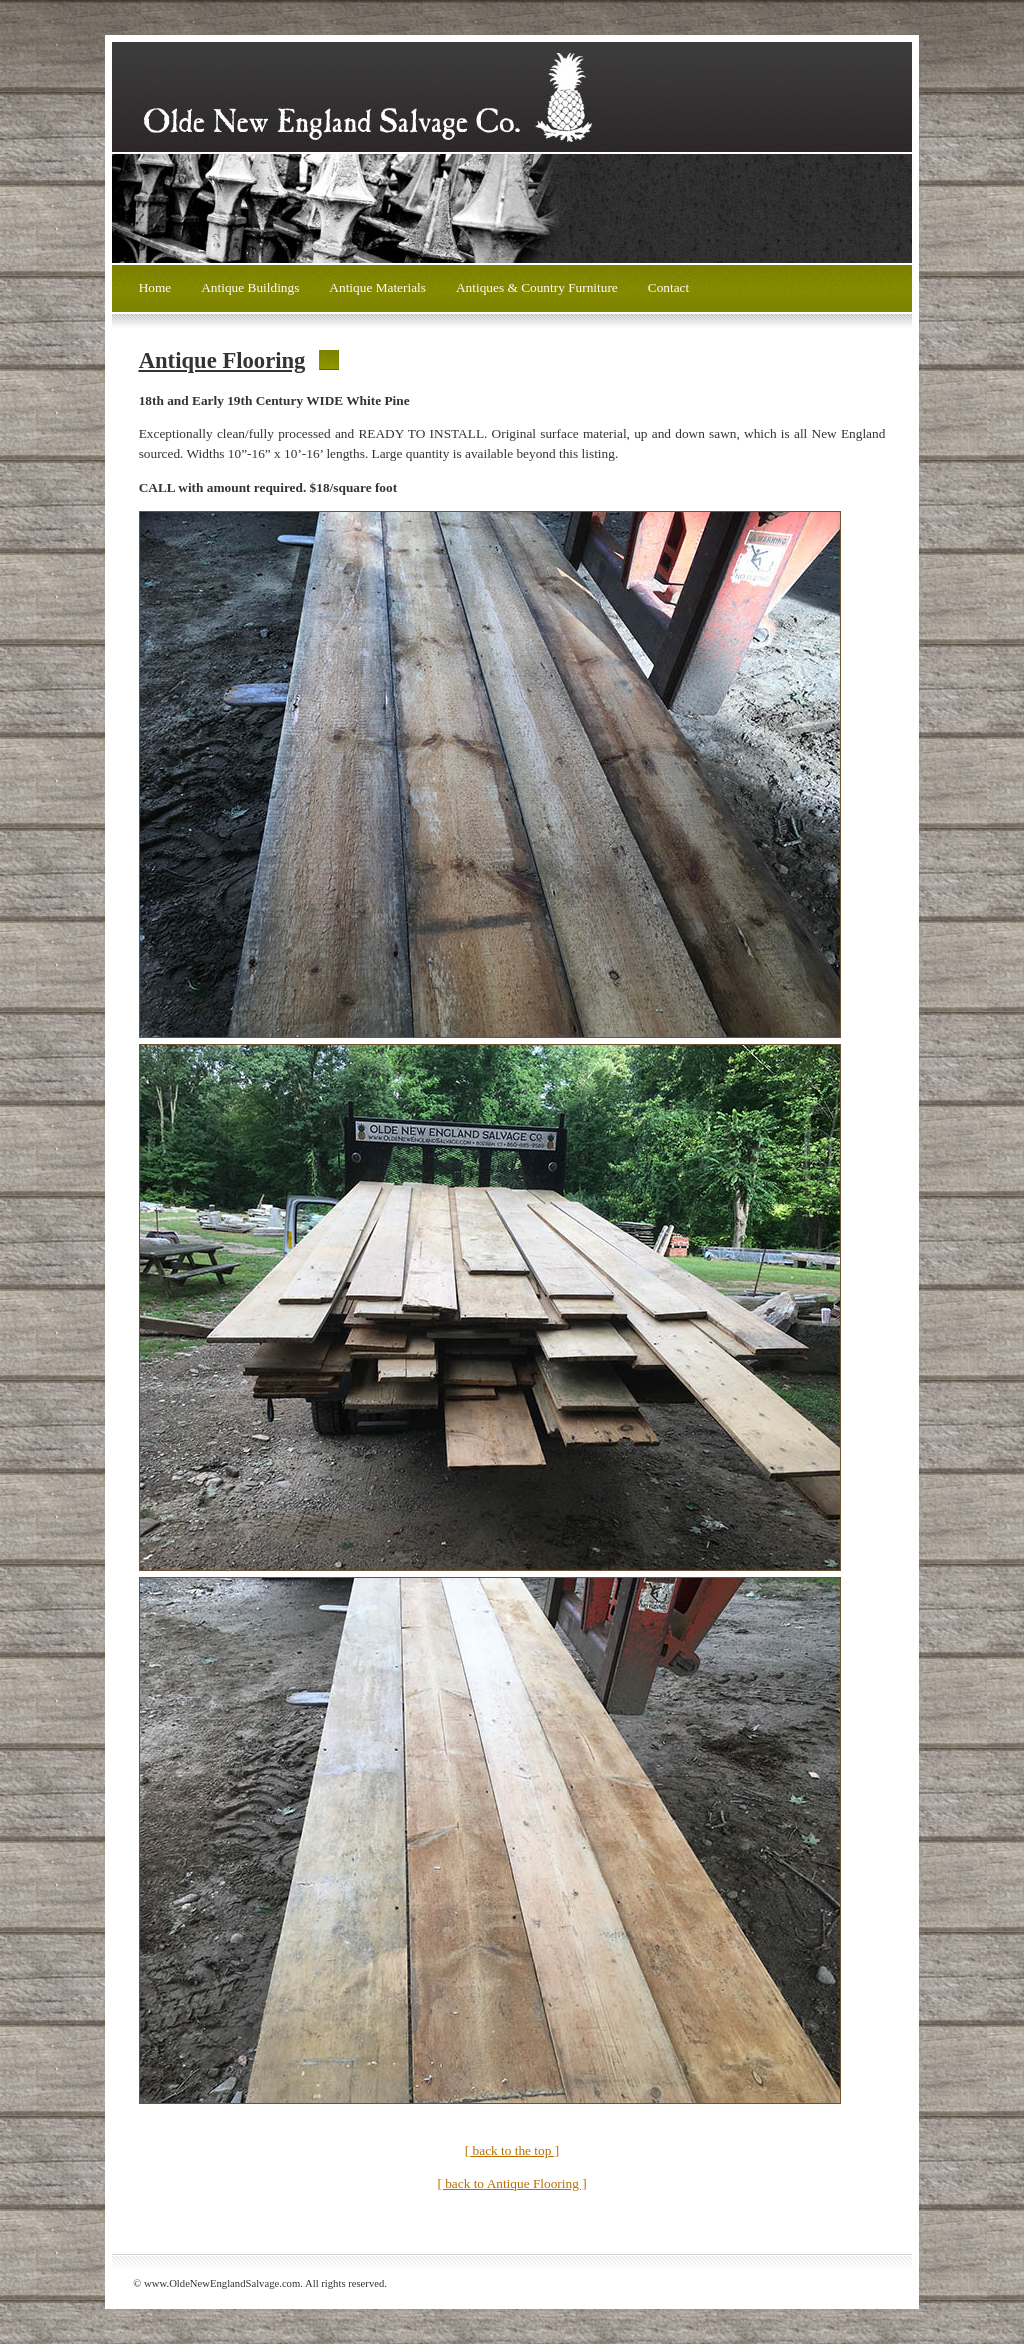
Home (155, 287)
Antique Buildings (250, 287)
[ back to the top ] (512, 2150)
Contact (668, 287)
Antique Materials (377, 287)
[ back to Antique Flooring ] (511, 2183)
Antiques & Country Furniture (537, 287)
